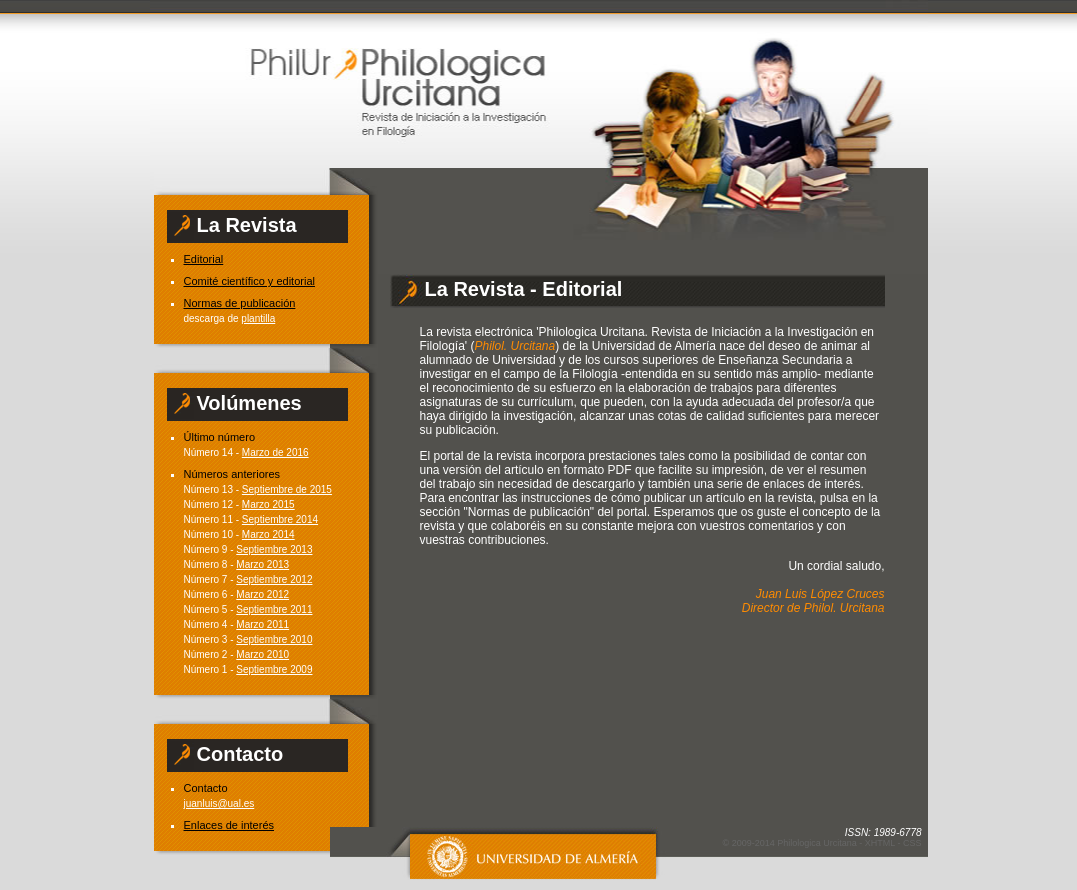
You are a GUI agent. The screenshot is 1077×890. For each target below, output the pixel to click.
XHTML (880, 843)
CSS (912, 843)
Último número (220, 437)
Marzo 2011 (262, 624)
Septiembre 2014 (280, 519)
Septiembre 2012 (274, 579)
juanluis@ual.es (219, 803)
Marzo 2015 (268, 504)
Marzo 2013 (262, 564)
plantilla (258, 318)
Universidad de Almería (521, 853)
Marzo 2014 (268, 534)
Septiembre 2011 (274, 609)
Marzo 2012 (262, 594)
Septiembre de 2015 (287, 489)
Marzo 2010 (262, 654)
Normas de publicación (240, 303)
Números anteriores (232, 474)
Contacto (206, 788)
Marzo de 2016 (275, 452)
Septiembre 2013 (274, 549)
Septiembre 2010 (274, 639)
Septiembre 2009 (274, 669)
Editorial (204, 259)
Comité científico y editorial (249, 281)
